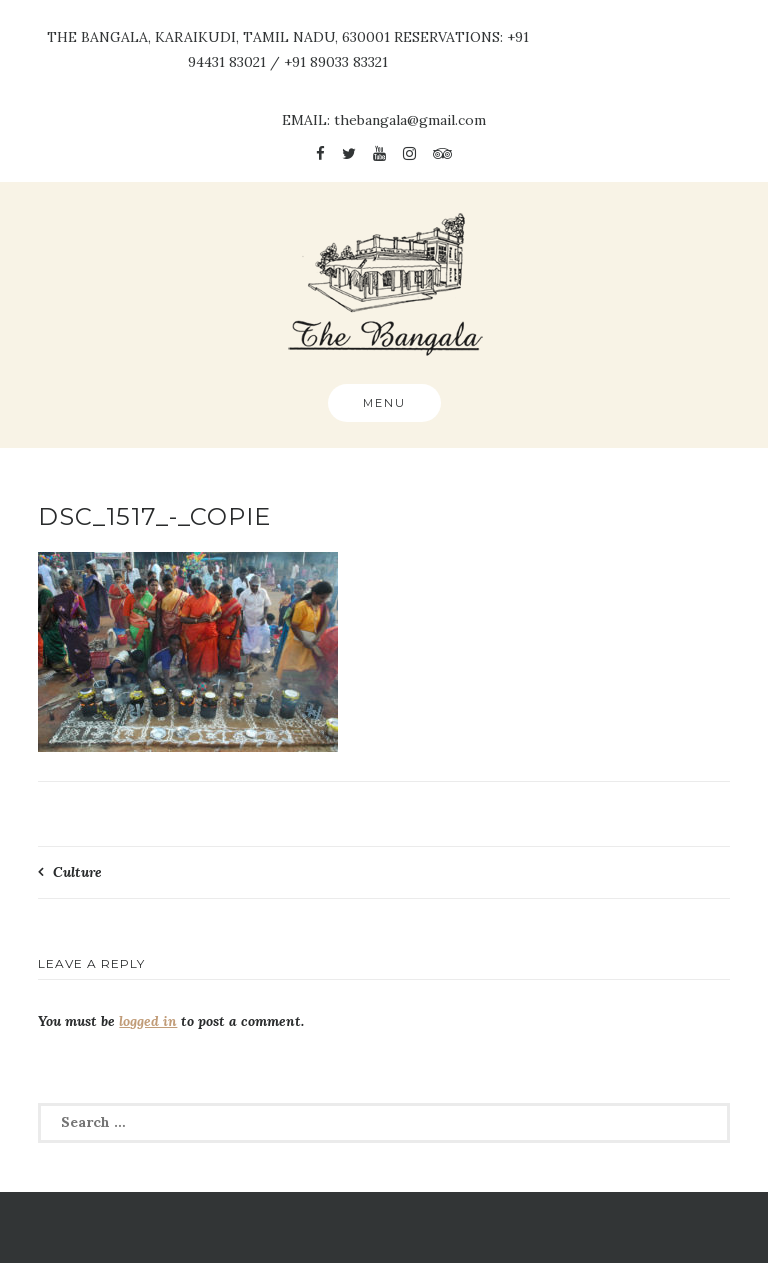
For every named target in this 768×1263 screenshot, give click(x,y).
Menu (384, 403)
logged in (148, 1021)
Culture (77, 872)
